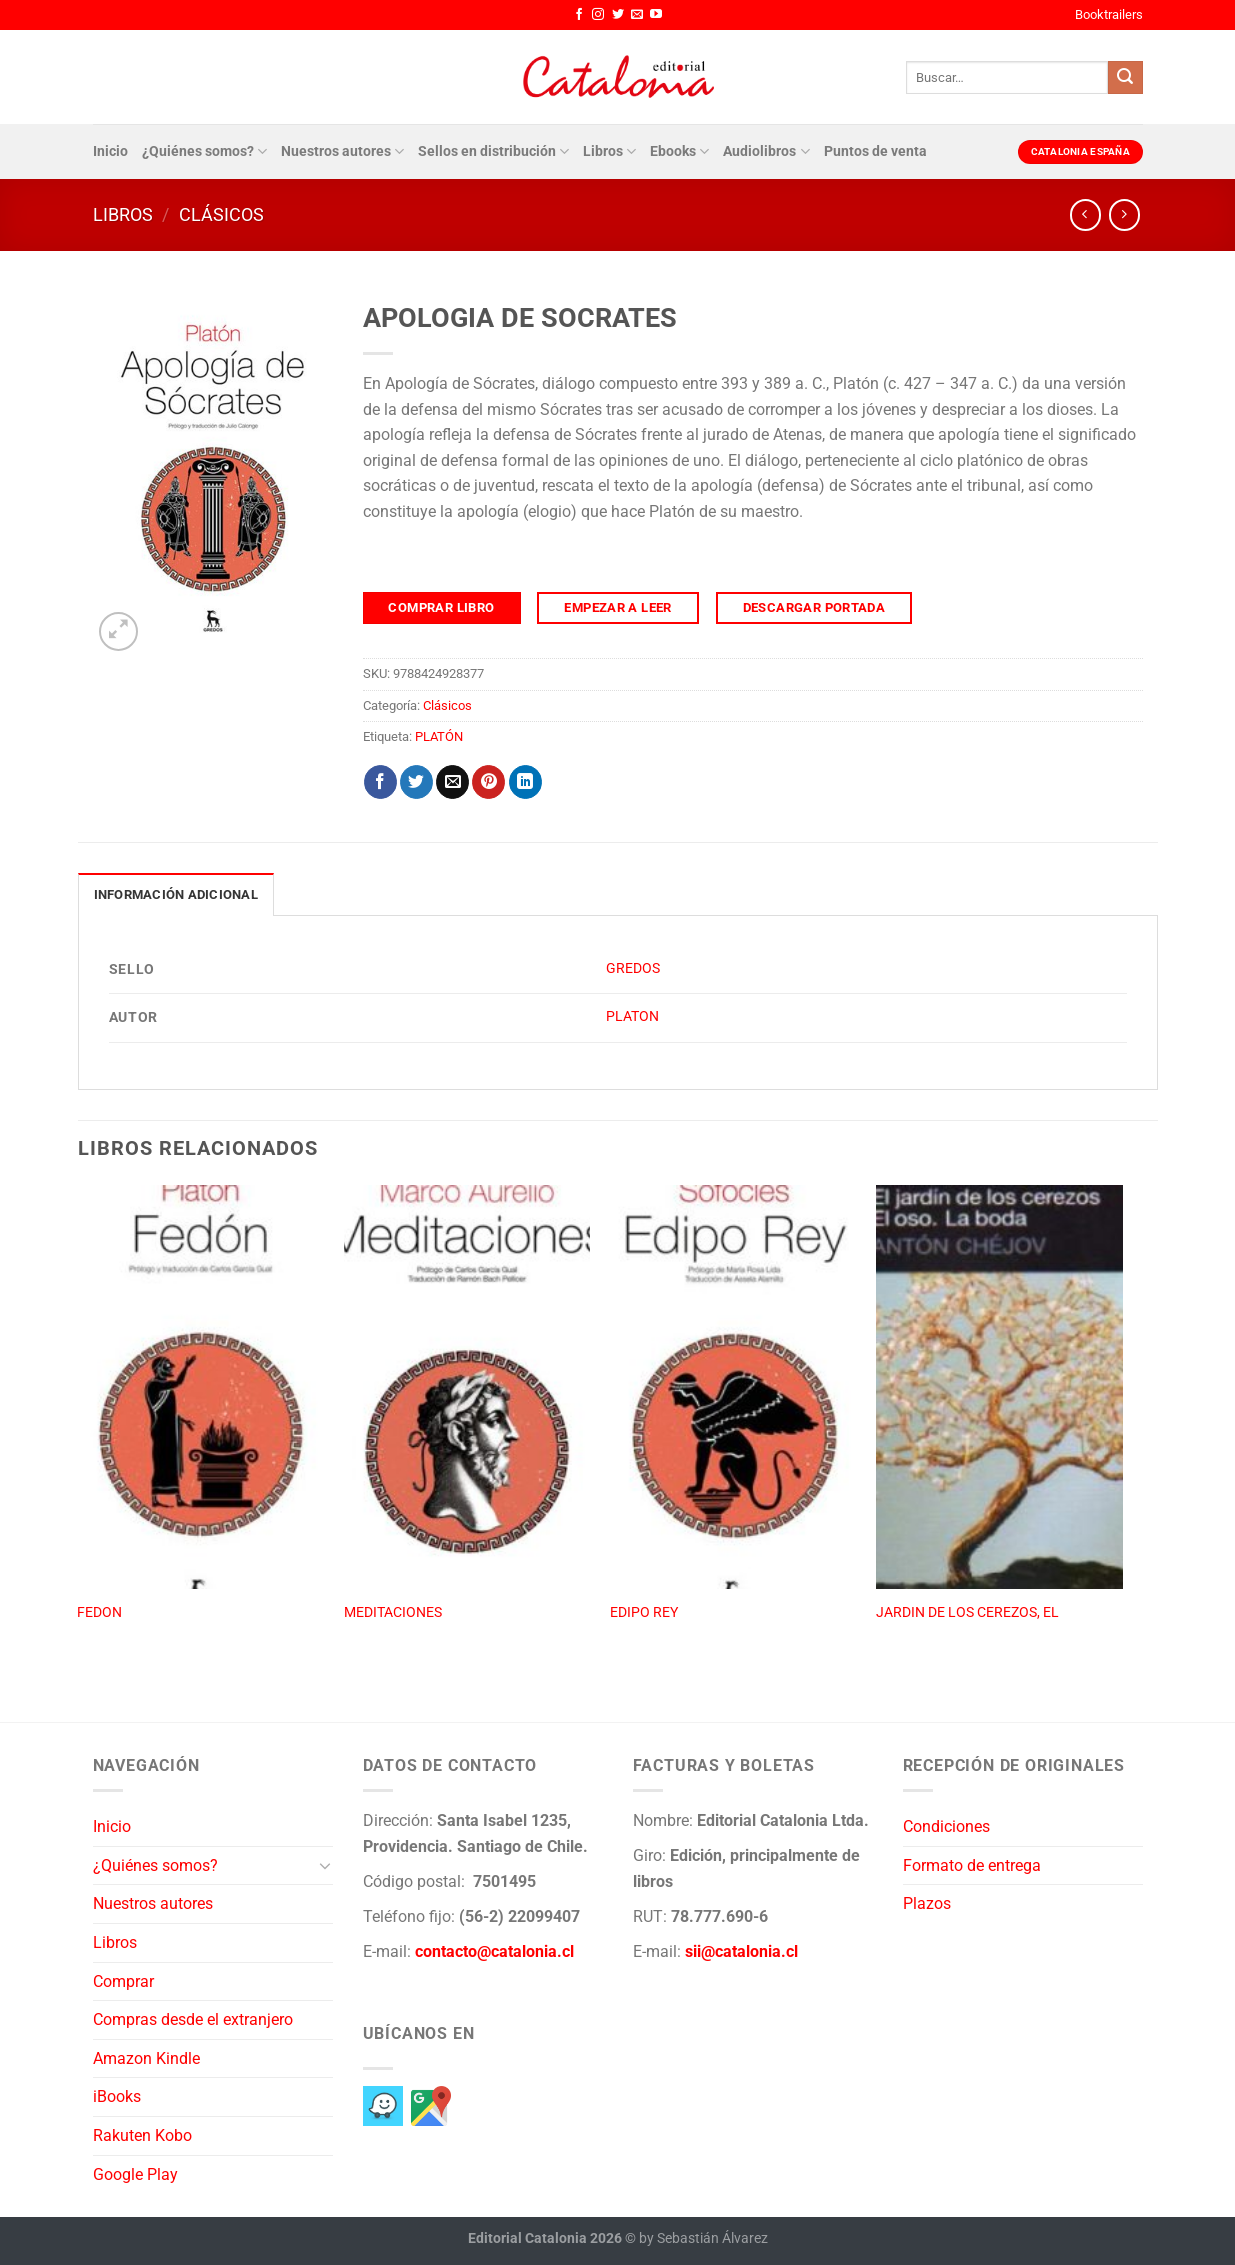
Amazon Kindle (146, 2058)
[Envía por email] (452, 782)
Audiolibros (766, 151)
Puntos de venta (875, 151)
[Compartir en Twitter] (416, 782)
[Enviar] (1125, 78)
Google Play (135, 2174)
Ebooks (679, 151)
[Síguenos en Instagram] (598, 15)
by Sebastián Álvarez (703, 2238)
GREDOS (633, 968)
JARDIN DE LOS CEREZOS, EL (967, 1612)
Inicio (110, 151)
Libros (609, 151)
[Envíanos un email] (637, 15)
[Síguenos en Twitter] (618, 15)
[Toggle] (325, 1865)
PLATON (632, 1016)
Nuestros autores (342, 151)
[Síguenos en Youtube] (656, 15)
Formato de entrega (972, 1865)
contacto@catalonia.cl (494, 1951)
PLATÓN (439, 736)
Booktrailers (1109, 14)
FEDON (99, 1612)
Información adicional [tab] (176, 894)
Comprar (123, 1981)
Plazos (927, 1903)
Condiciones (946, 1826)
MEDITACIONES (393, 1612)
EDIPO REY (644, 1612)
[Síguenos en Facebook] (579, 15)
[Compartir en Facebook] (380, 782)
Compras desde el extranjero (193, 2019)
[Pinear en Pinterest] (488, 782)
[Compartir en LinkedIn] (525, 782)
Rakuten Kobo (142, 2135)
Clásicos (221, 214)
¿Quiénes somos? (204, 151)
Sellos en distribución (493, 151)
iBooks (117, 2096)
